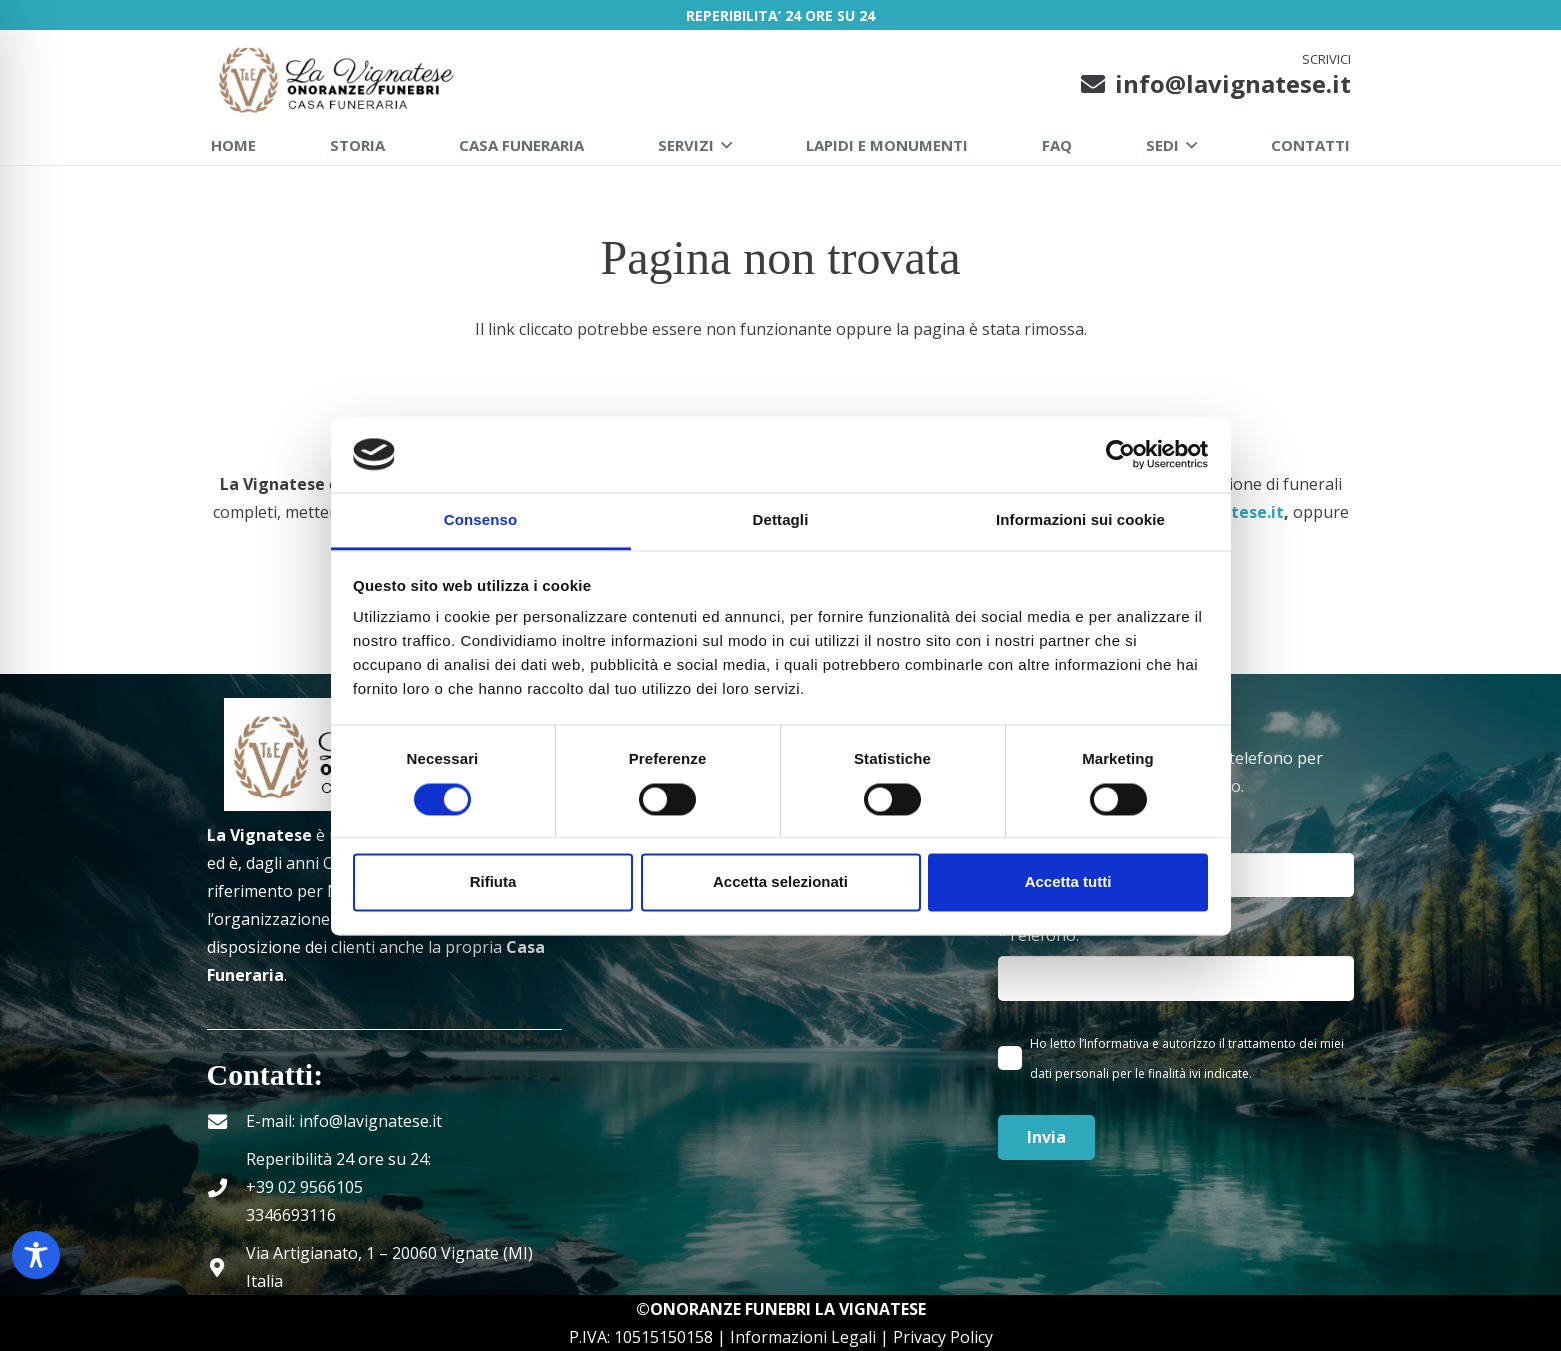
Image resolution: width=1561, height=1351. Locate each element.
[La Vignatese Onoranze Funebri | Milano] (338, 78)
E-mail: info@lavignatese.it (344, 1121)
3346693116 (291, 1215)
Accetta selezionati (780, 882)
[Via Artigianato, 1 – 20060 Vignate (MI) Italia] (227, 1267)
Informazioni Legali (803, 1337)
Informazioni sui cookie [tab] (1080, 520)
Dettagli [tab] (781, 520)
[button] (723, 145)
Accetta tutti (1068, 882)
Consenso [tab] (480, 520)
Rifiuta (493, 882)
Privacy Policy (943, 1337)
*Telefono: (1176, 962)
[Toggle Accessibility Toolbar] (36, 1255)
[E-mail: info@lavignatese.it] (227, 1121)
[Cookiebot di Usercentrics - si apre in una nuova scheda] (1120, 454)
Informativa (1116, 1043)
